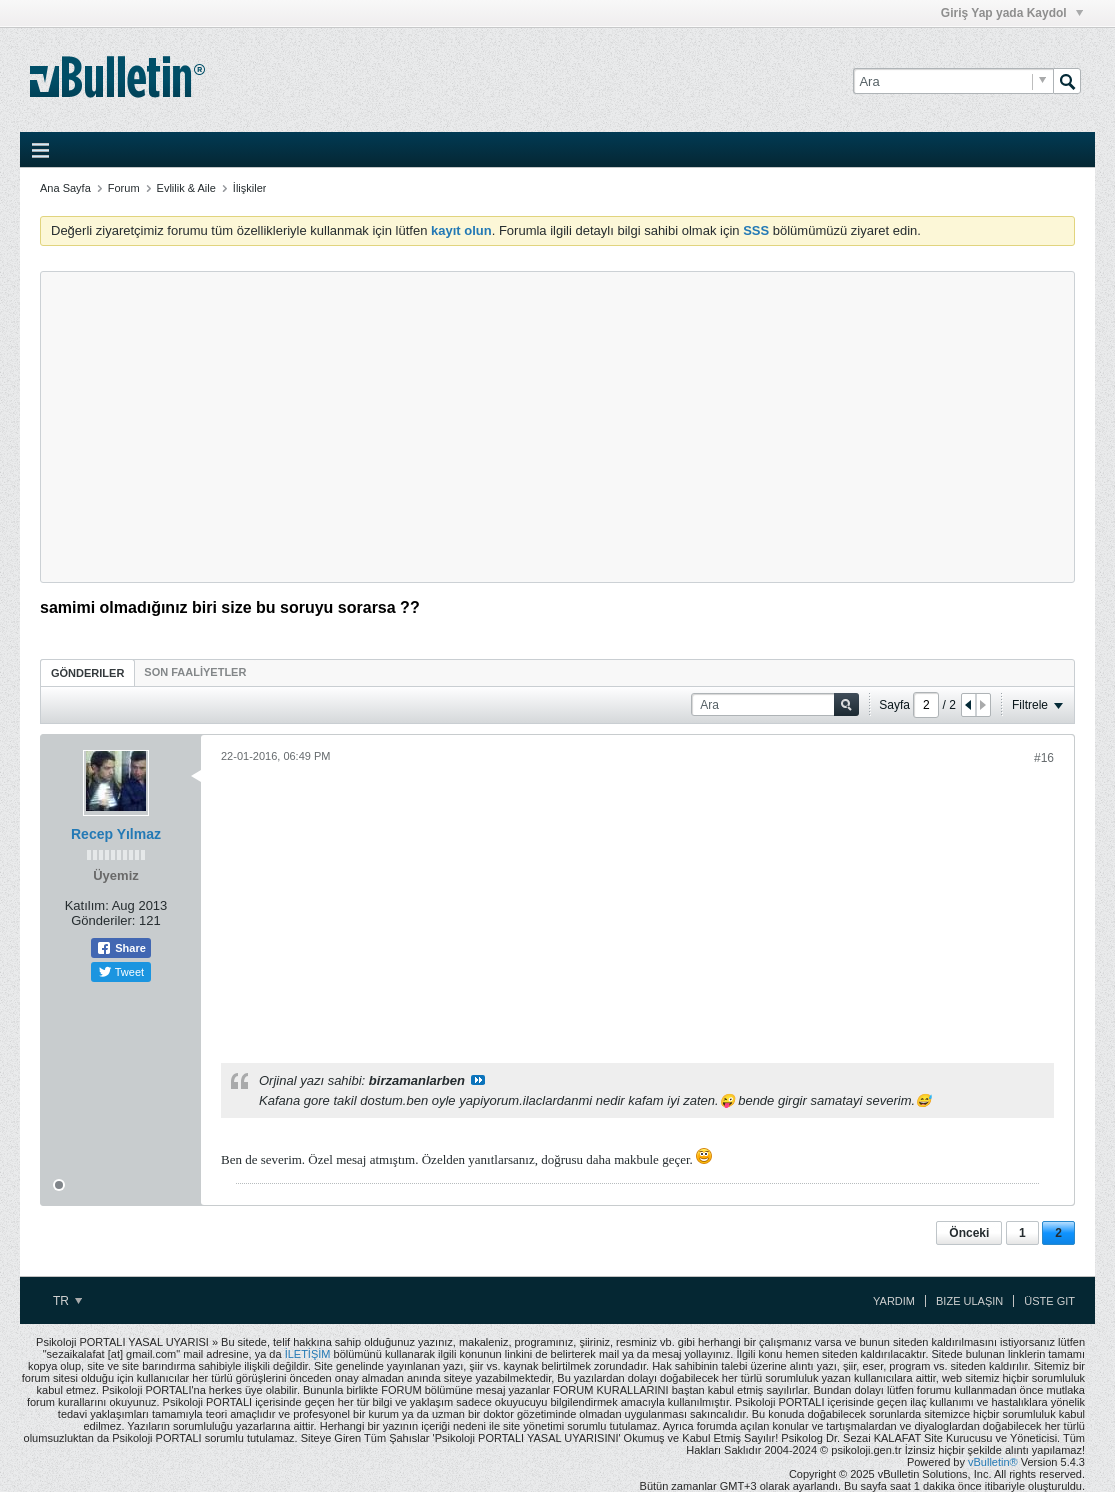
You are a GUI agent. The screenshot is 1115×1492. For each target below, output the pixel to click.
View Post (478, 1080)
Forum (124, 188)
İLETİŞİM (308, 1354)
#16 (1044, 758)
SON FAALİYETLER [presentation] (195, 672)
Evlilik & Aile (186, 188)
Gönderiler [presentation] (87, 673)
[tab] (87, 672)
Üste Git (1049, 1301)
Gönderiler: (103, 920)
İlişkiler (250, 188)
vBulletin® (993, 1462)
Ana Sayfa (65, 188)
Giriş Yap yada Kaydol (1012, 13)
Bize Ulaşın (969, 1301)
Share (121, 948)
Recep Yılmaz (116, 834)
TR (67, 1301)
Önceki (969, 1233)
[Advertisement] (557, 427)
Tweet (121, 972)
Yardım (894, 1301)
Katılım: (87, 905)
